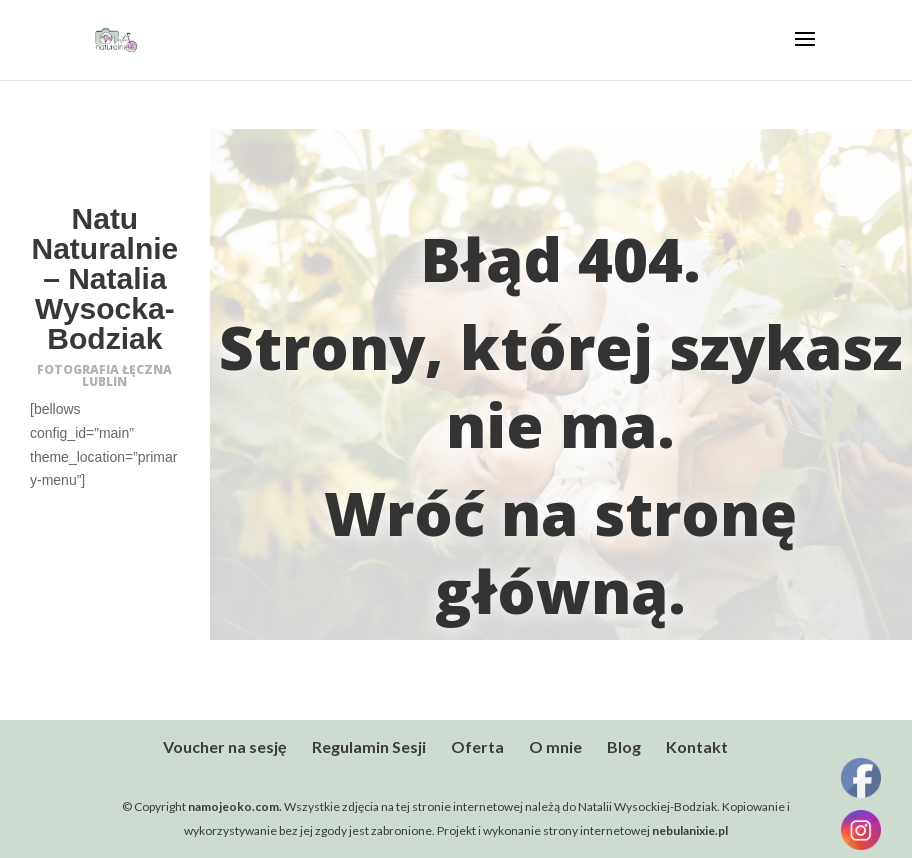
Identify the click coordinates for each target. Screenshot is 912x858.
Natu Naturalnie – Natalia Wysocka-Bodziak (105, 278)
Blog (624, 746)
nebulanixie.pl (690, 830)
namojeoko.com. (236, 806)
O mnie (555, 746)
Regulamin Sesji (369, 746)
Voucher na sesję (225, 746)
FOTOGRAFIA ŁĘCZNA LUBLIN (104, 375)
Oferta (477, 746)
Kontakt (697, 746)
